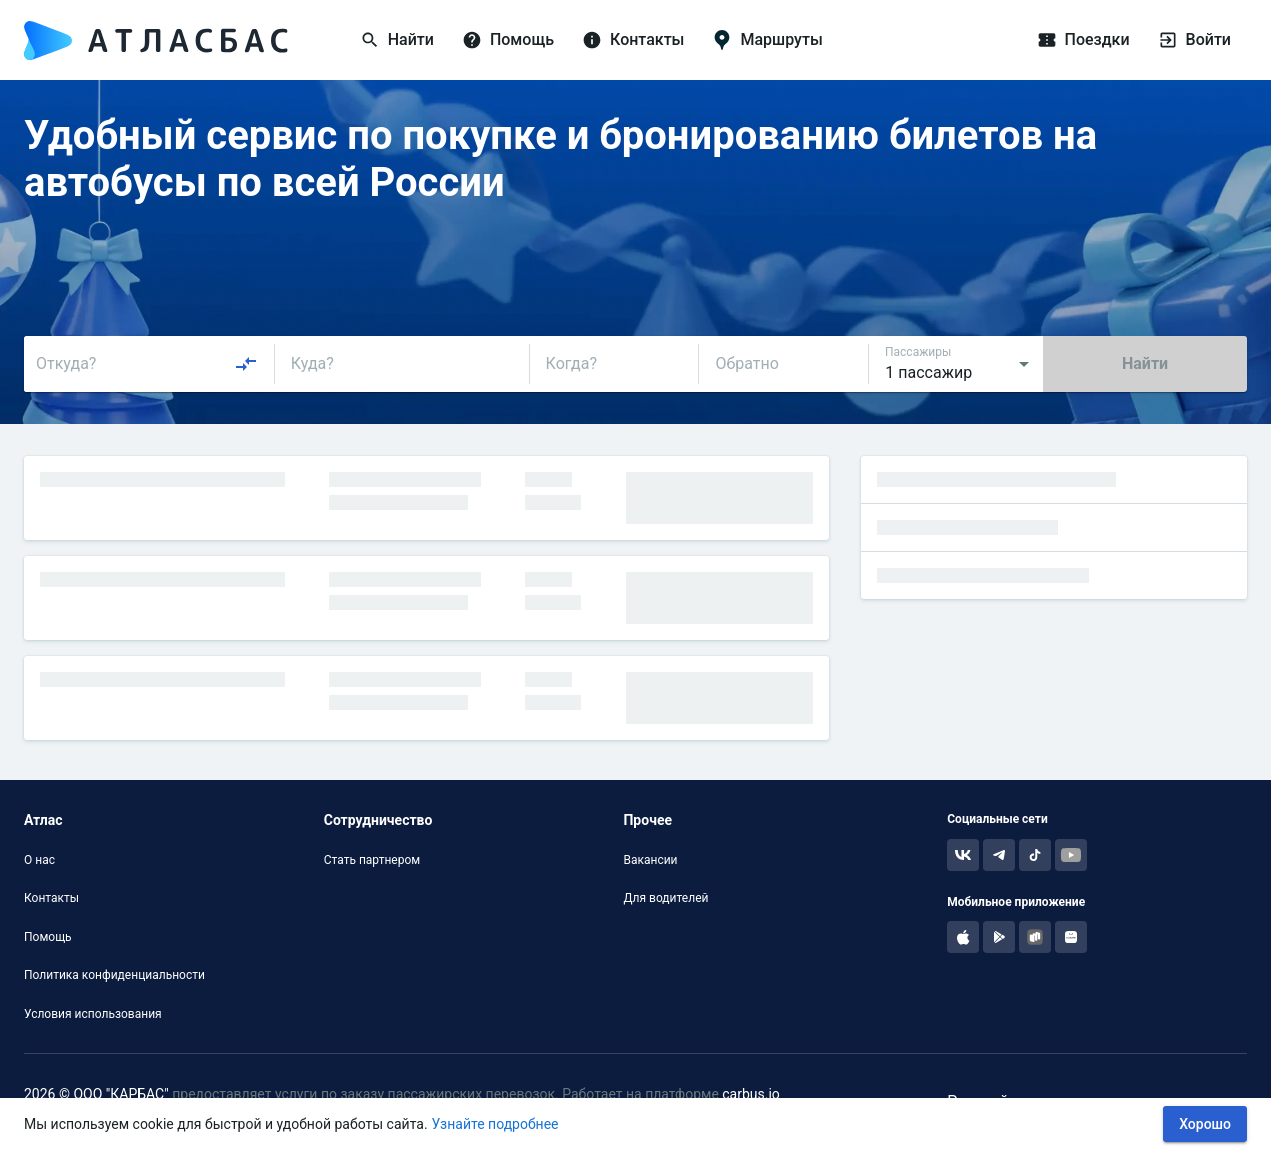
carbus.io (751, 1094)
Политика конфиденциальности (114, 975)
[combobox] (147, 364)
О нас (39, 860)
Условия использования (93, 1014)
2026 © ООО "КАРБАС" (96, 1094)
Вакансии (650, 860)
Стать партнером (372, 860)
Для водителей (665, 898)
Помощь (48, 937)
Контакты (51, 898)
